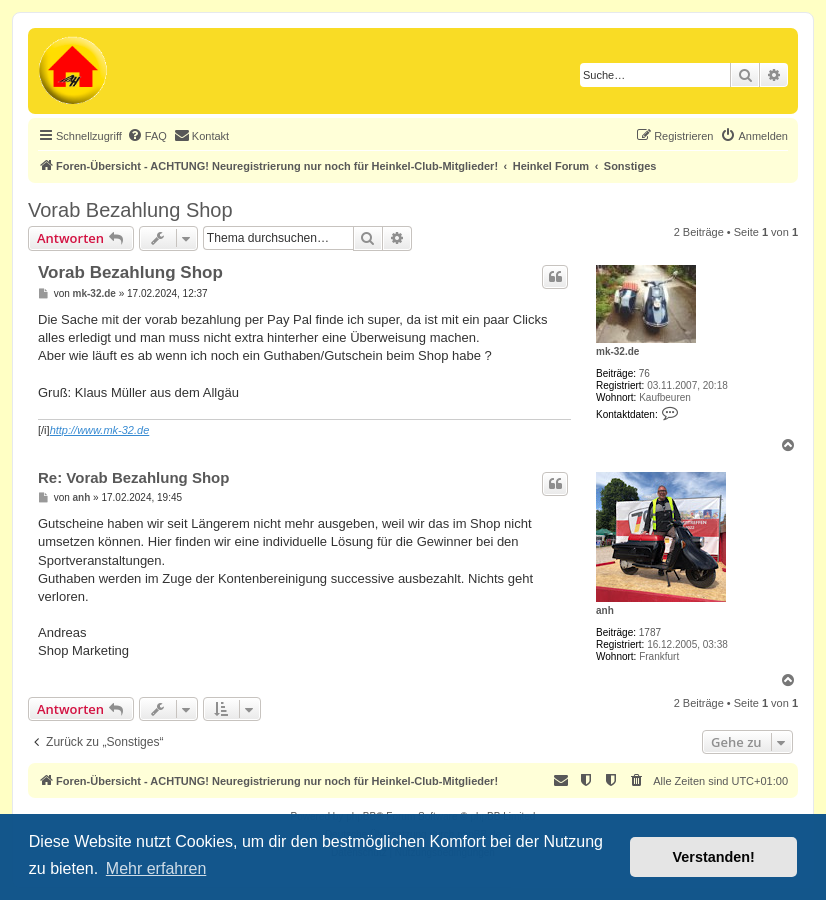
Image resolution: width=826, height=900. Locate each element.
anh (605, 610)
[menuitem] (147, 136)
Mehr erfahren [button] (156, 868)
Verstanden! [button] (714, 857)
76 (644, 373)
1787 (650, 632)
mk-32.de (617, 351)
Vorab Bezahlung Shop (130, 210)
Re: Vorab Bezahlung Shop (133, 477)
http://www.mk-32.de (100, 430)
